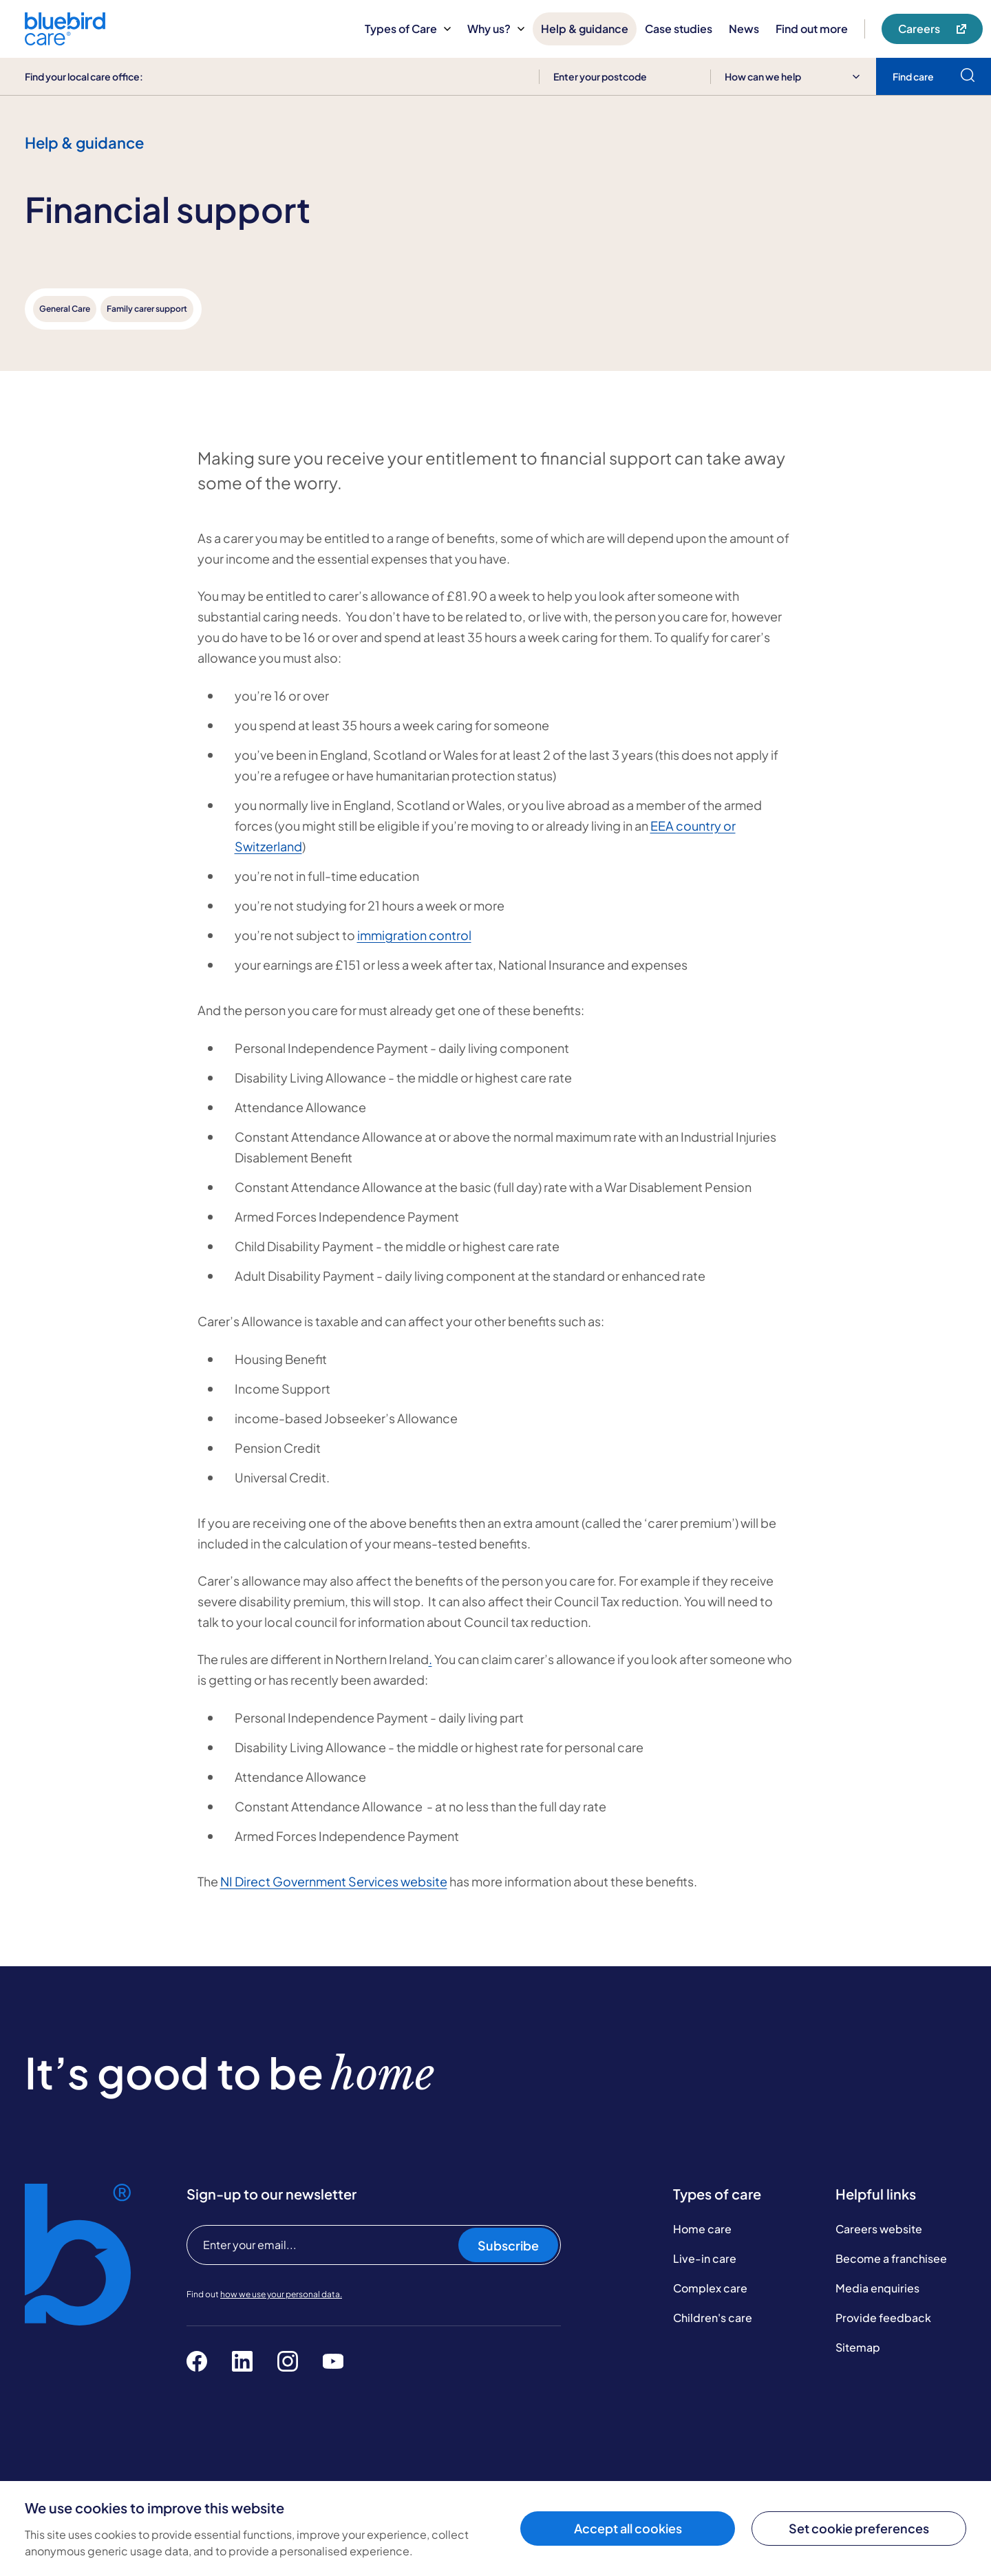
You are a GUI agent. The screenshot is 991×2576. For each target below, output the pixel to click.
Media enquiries (877, 2288)
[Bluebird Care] (65, 40)
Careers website (878, 2229)
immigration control (414, 935)
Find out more (812, 28)
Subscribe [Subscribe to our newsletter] (508, 2245)
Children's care (712, 2317)
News (744, 28)
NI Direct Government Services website (333, 1881)
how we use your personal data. (281, 2294)
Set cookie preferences (859, 2528)
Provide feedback (883, 2317)
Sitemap (857, 2347)
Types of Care (408, 28)
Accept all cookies (628, 2528)
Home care (702, 2229)
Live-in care (704, 2258)
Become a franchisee (891, 2258)
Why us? (495, 28)
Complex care (710, 2288)
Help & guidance (584, 28)
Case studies (678, 28)
